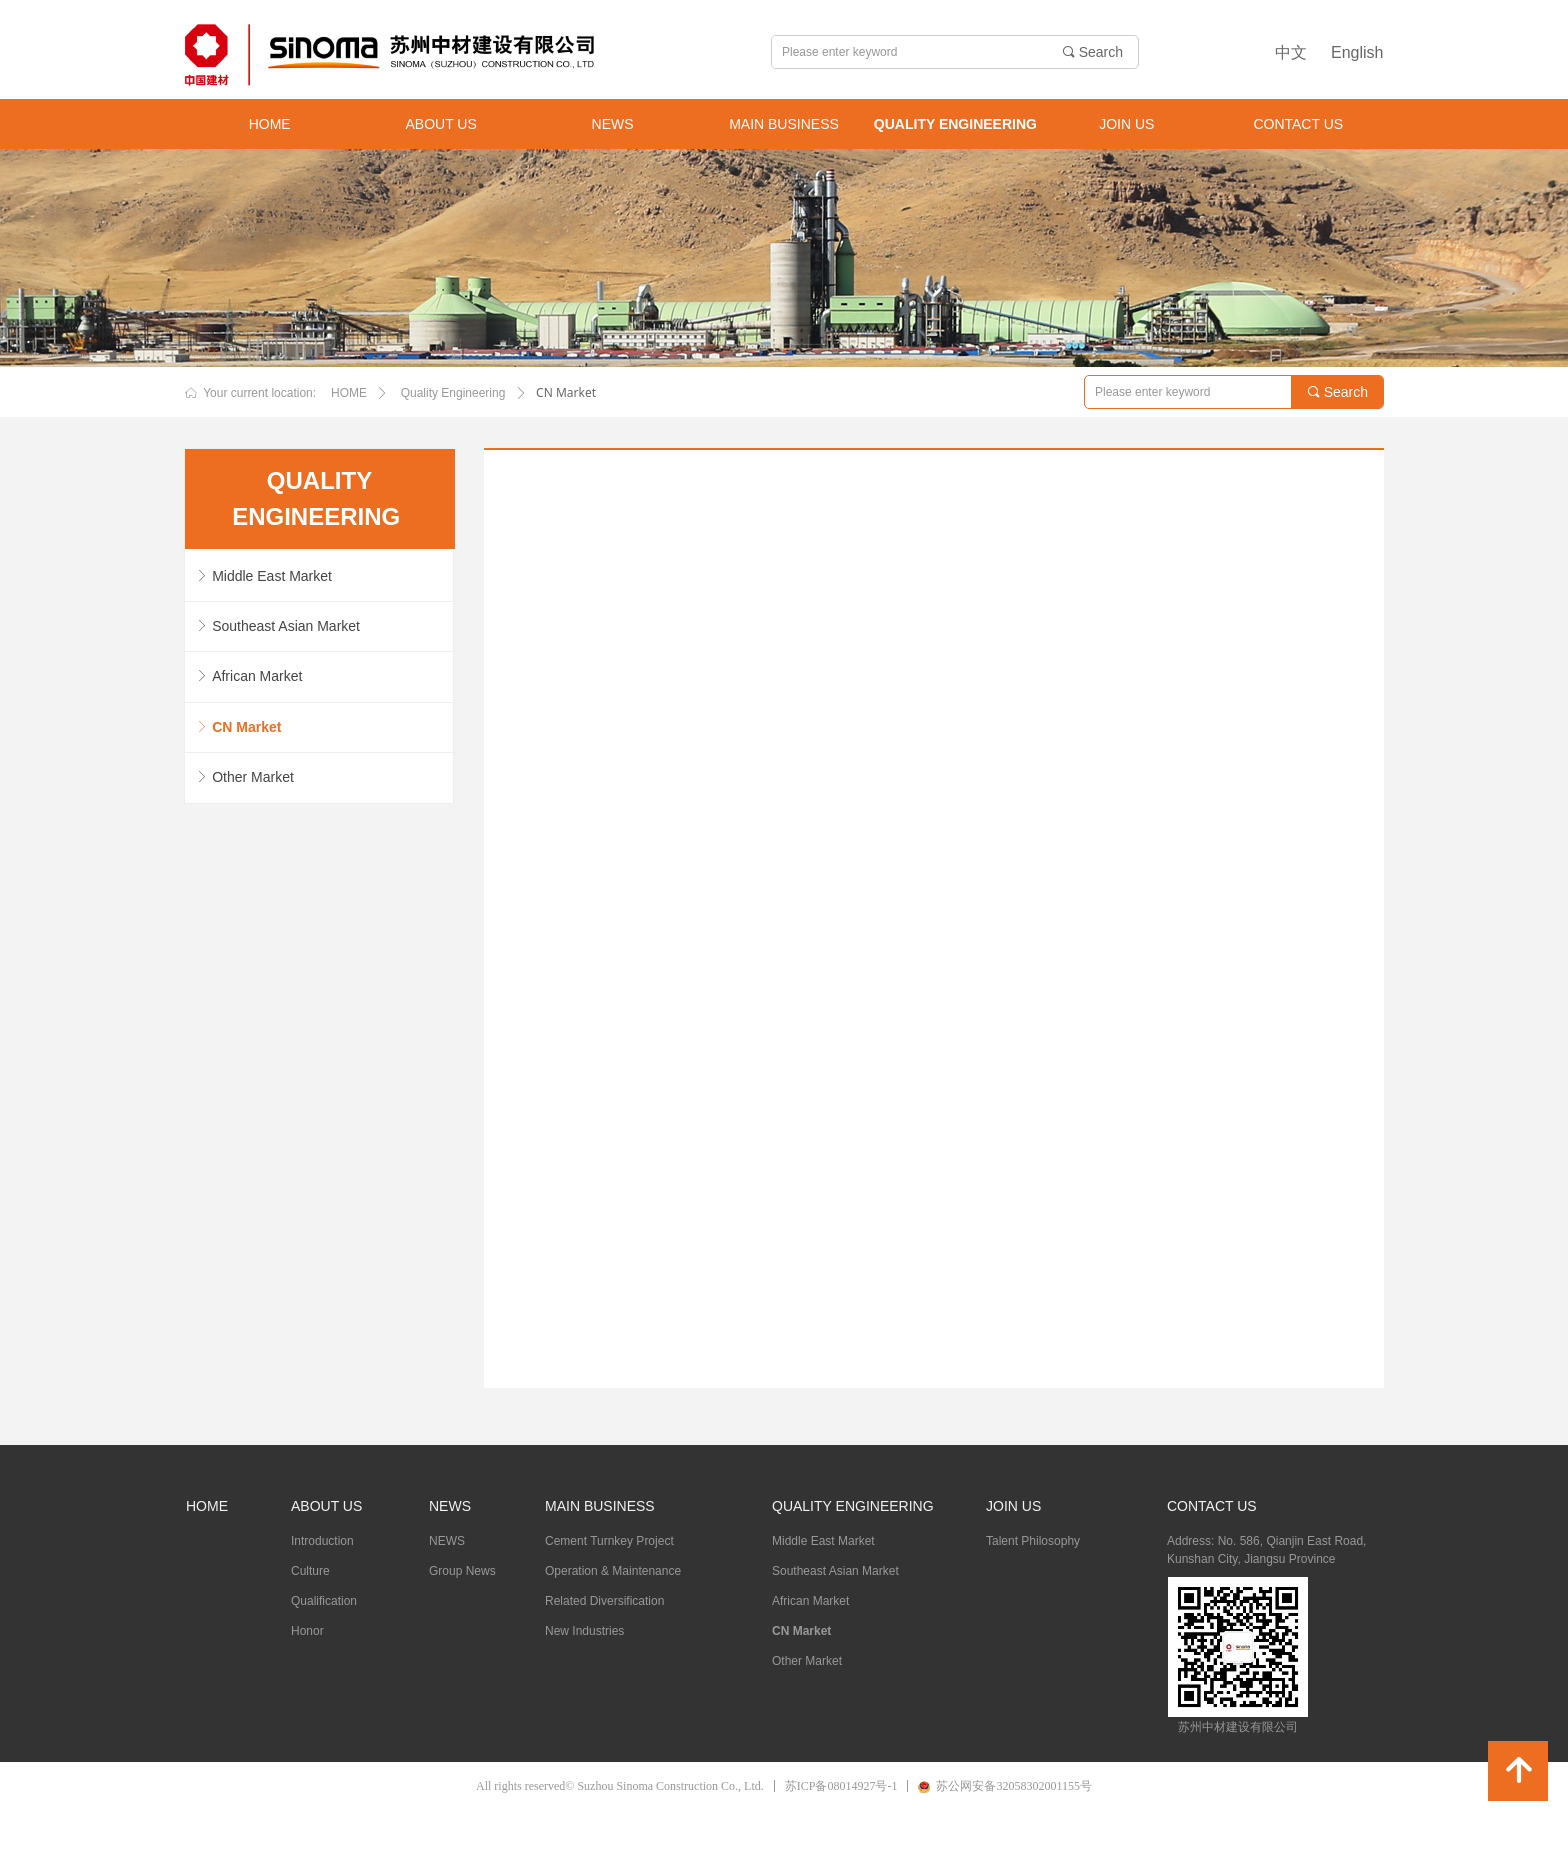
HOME (349, 393)
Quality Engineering (453, 393)
